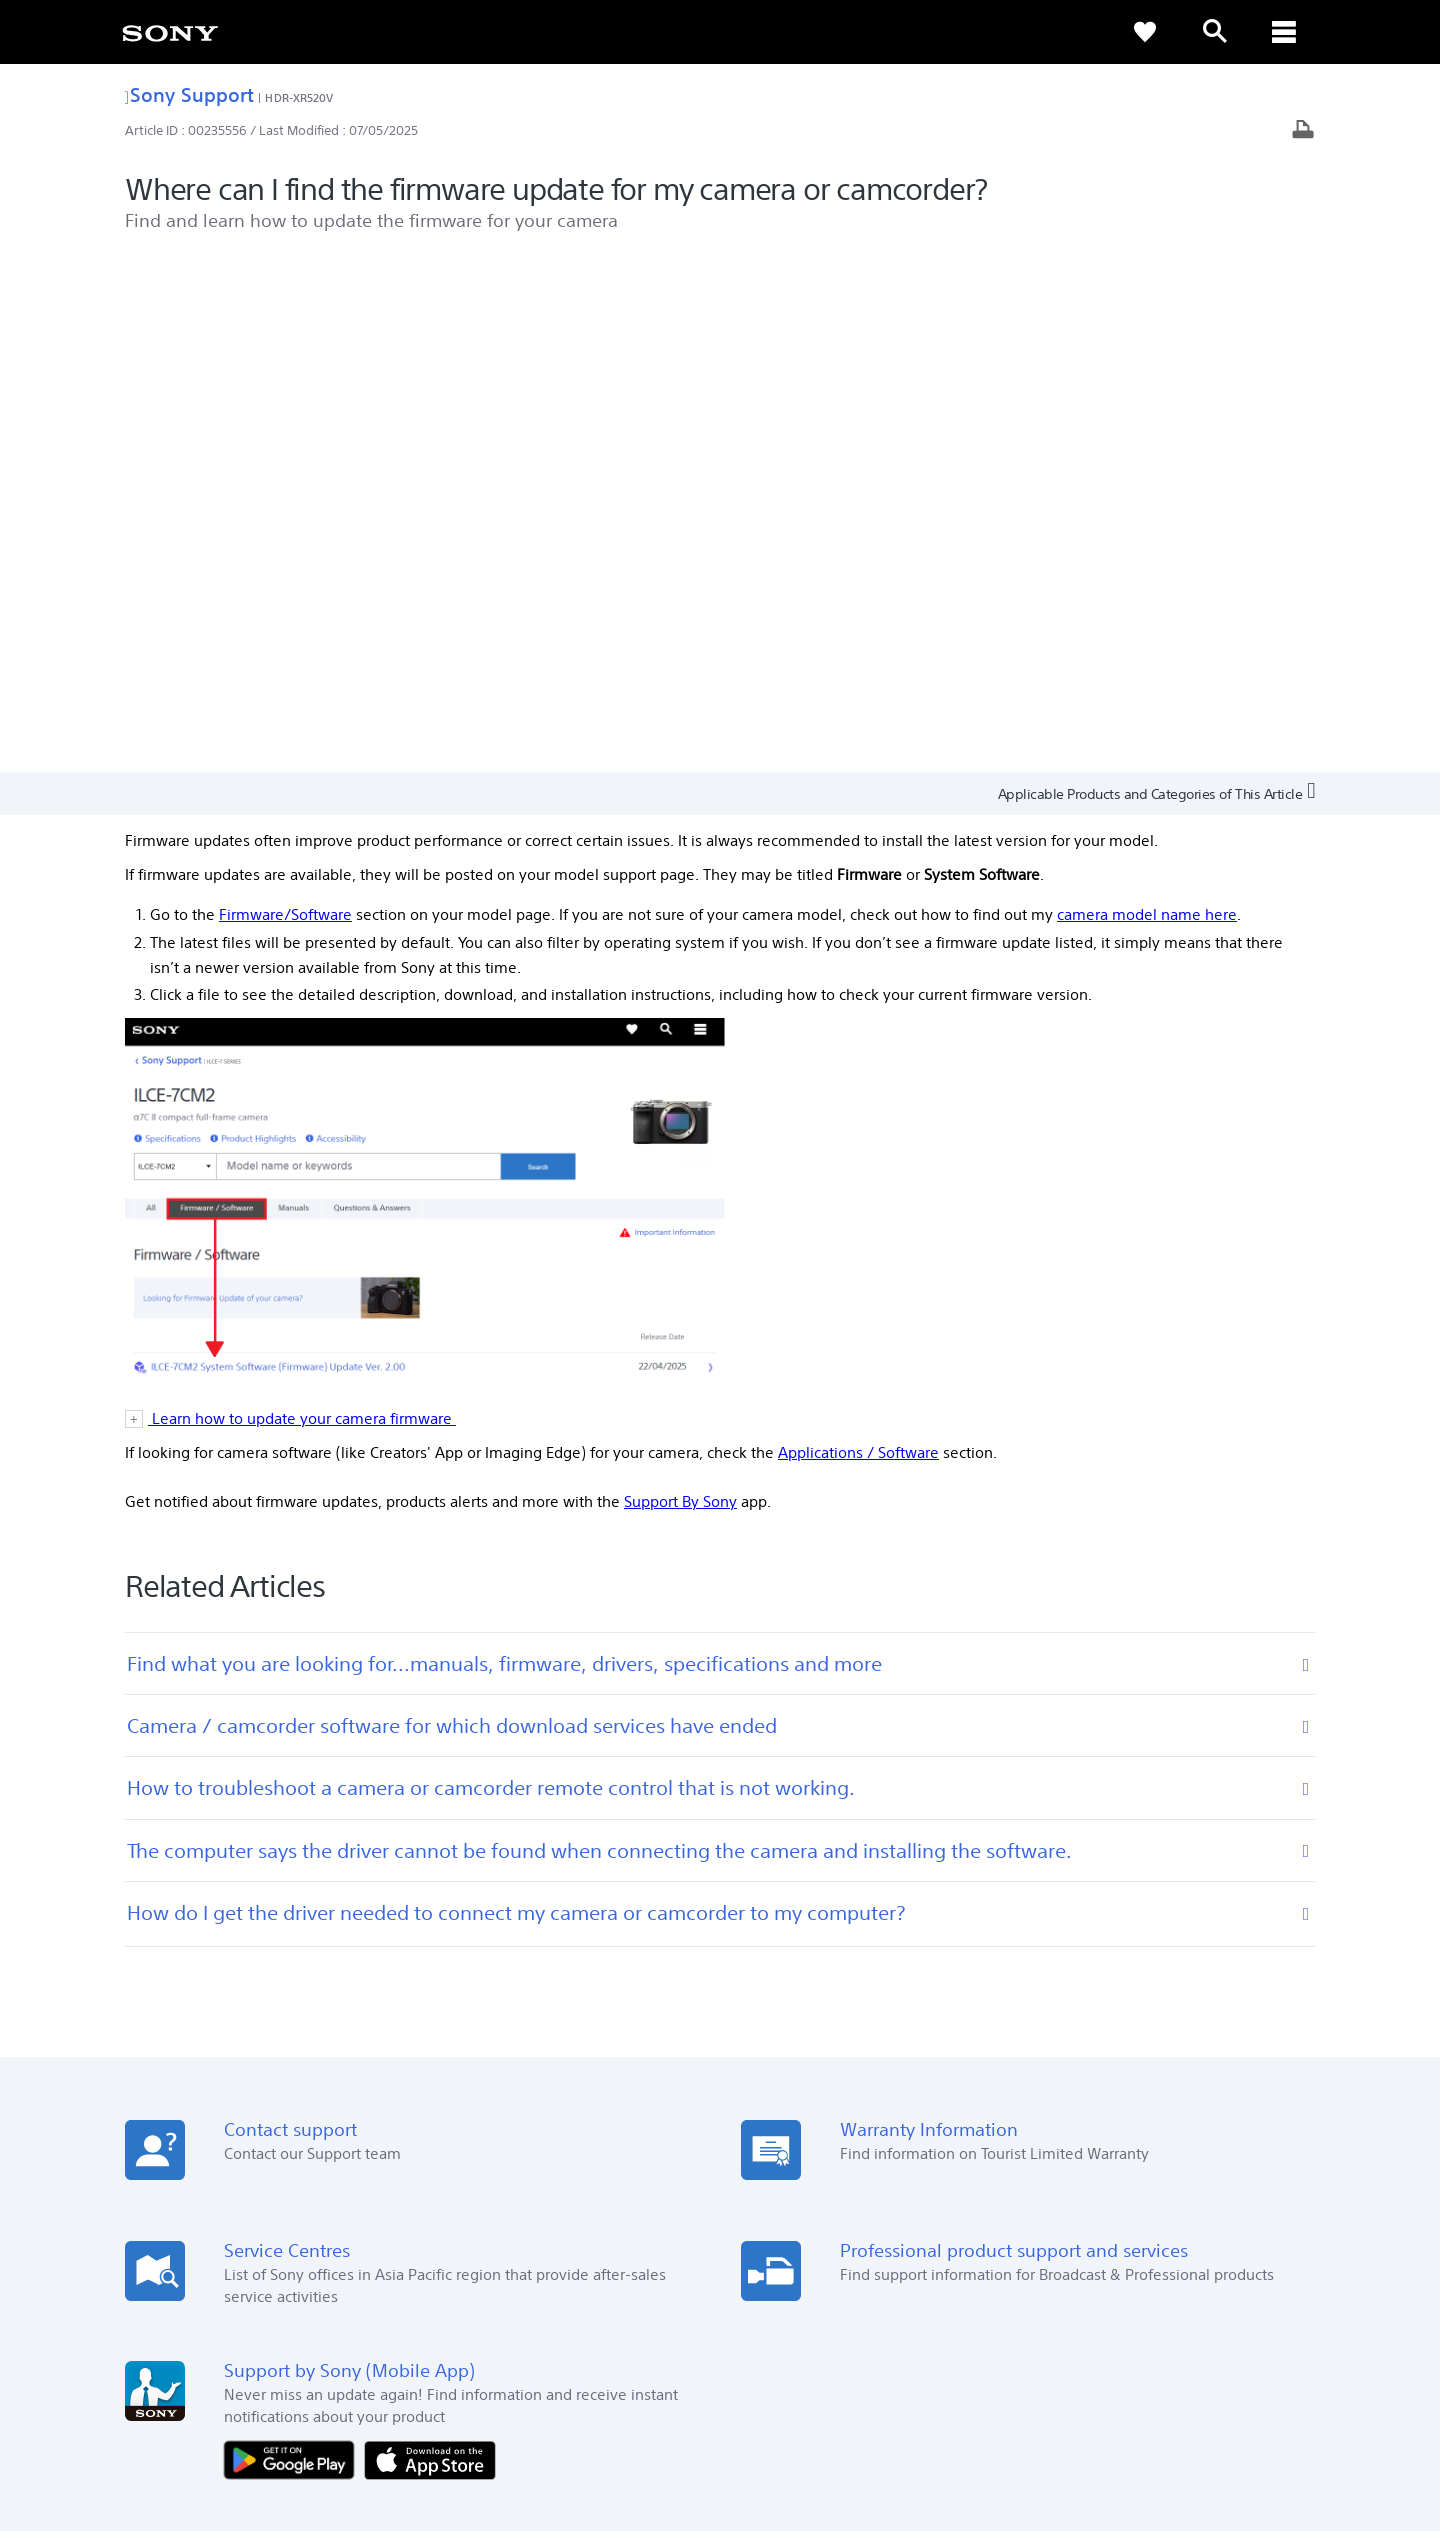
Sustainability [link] (1185, 2276)
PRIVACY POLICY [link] (302, 2422)
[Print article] (1303, 131)
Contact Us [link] (1277, 2276)
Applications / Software (858, 937)
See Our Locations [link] (184, 2150)
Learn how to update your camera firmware (302, 903)
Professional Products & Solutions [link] (920, 2276)
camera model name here (1147, 399)
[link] (170, 32)
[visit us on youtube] (1289, 2327)
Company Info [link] (1083, 2276)
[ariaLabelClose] (1285, 32)
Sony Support (189, 94)
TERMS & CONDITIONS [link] (188, 2422)
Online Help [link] (574, 2150)
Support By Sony (680, 986)
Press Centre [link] (1009, 2150)
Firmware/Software (285, 399)
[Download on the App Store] (430, 1943)
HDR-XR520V (299, 97)
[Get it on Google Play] (294, 1943)
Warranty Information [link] (605, 2178)
